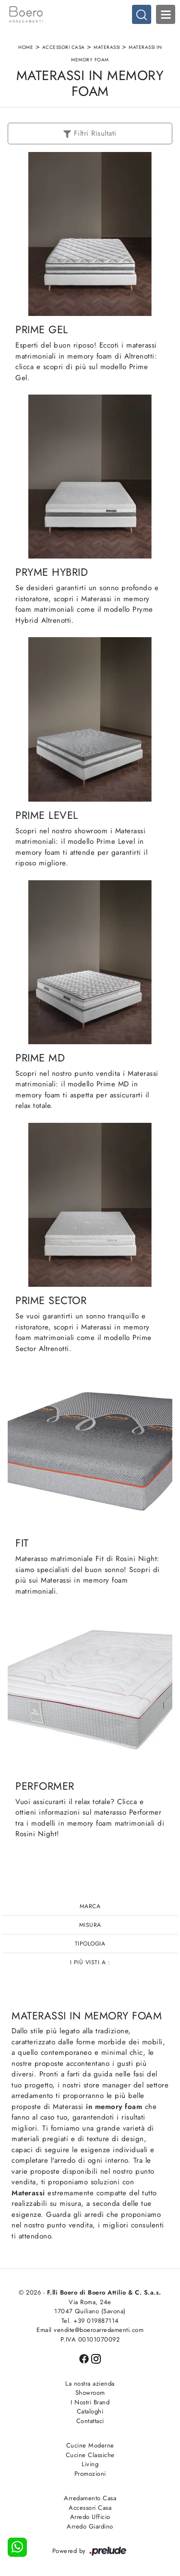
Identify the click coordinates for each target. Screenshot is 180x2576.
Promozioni (90, 2473)
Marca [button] (90, 1906)
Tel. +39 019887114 (90, 2320)
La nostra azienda (90, 2383)
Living (90, 2464)
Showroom (90, 2392)
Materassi (107, 47)
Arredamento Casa (90, 2498)
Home (25, 47)
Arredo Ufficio (90, 2516)
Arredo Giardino (90, 2526)
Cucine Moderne (90, 2445)
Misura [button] (90, 1925)
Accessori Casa (63, 47)
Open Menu (165, 14)
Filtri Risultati (90, 133)
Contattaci (90, 2420)
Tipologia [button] (90, 1943)
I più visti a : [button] (90, 1962)
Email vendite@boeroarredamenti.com (90, 2329)
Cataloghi (90, 2411)
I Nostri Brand (90, 2402)
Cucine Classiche (90, 2454)
